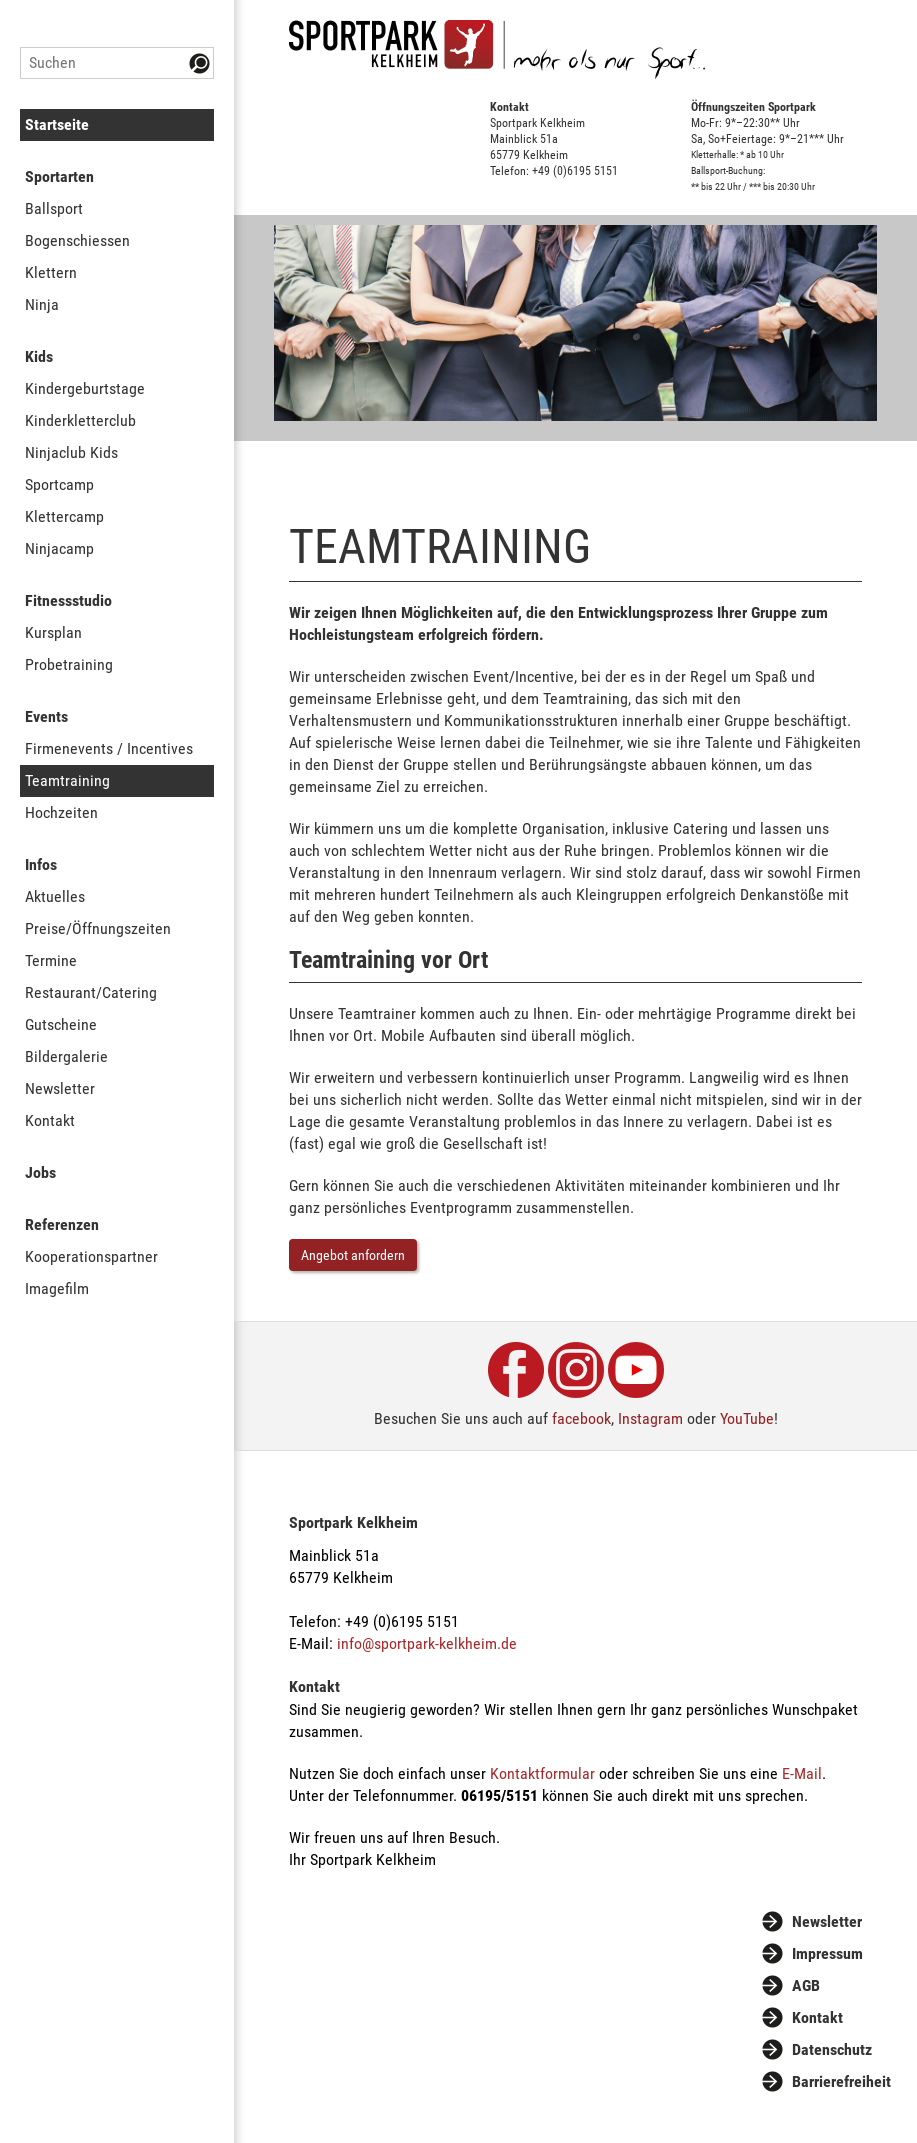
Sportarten (59, 176)
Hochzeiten (61, 812)
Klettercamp (64, 516)
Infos (41, 864)
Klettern (51, 272)
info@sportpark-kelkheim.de (427, 1643)
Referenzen (62, 1224)
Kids (39, 356)
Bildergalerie (66, 1056)
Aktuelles (55, 896)
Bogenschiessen (77, 240)
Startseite (57, 124)
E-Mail (802, 1773)
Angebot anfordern (353, 1255)
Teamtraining (67, 780)
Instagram (650, 1418)
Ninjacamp (59, 548)
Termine (51, 960)
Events (46, 716)
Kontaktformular (542, 1773)
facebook (581, 1418)
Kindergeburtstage (85, 388)
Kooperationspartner (91, 1256)
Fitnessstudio (68, 600)
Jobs (40, 1172)
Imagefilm (57, 1288)
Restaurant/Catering (91, 992)
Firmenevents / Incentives (109, 748)
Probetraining (69, 664)
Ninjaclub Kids (71, 452)
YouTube (747, 1418)
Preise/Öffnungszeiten (98, 928)
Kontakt (50, 1120)
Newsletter (60, 1088)
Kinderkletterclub (80, 420)
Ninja (42, 304)
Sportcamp (59, 484)
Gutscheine (61, 1024)
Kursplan (53, 632)
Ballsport (54, 208)
